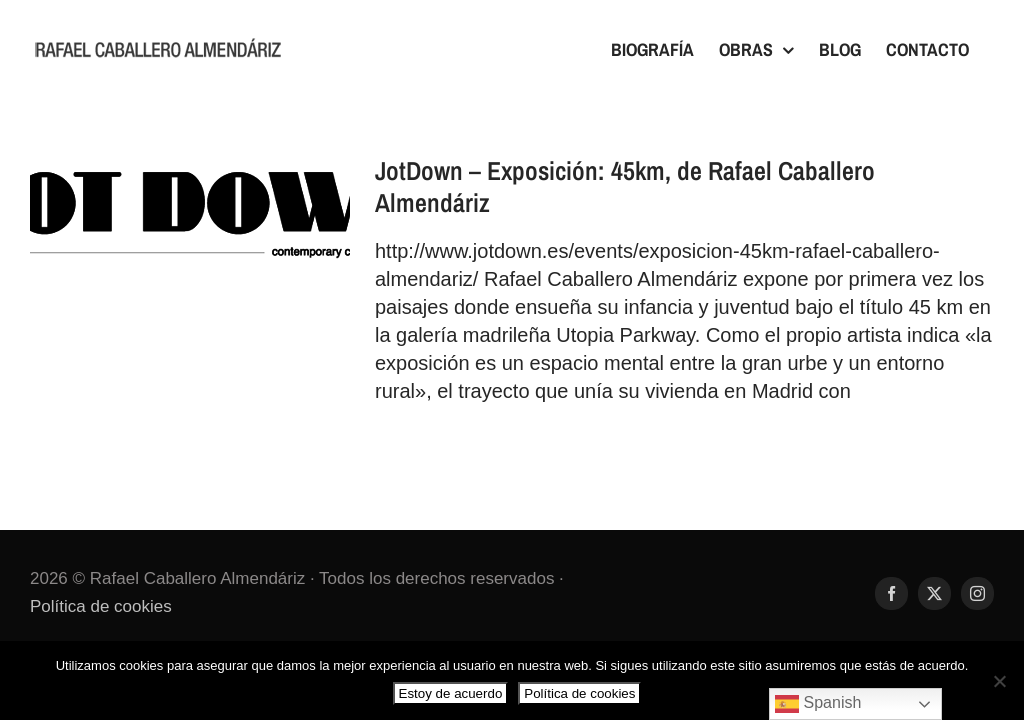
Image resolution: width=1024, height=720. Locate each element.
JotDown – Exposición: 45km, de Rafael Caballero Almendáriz (625, 186)
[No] (999, 681)
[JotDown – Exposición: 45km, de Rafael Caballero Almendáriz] (190, 220)
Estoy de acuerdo (451, 693)
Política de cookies (101, 606)
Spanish (818, 704)
